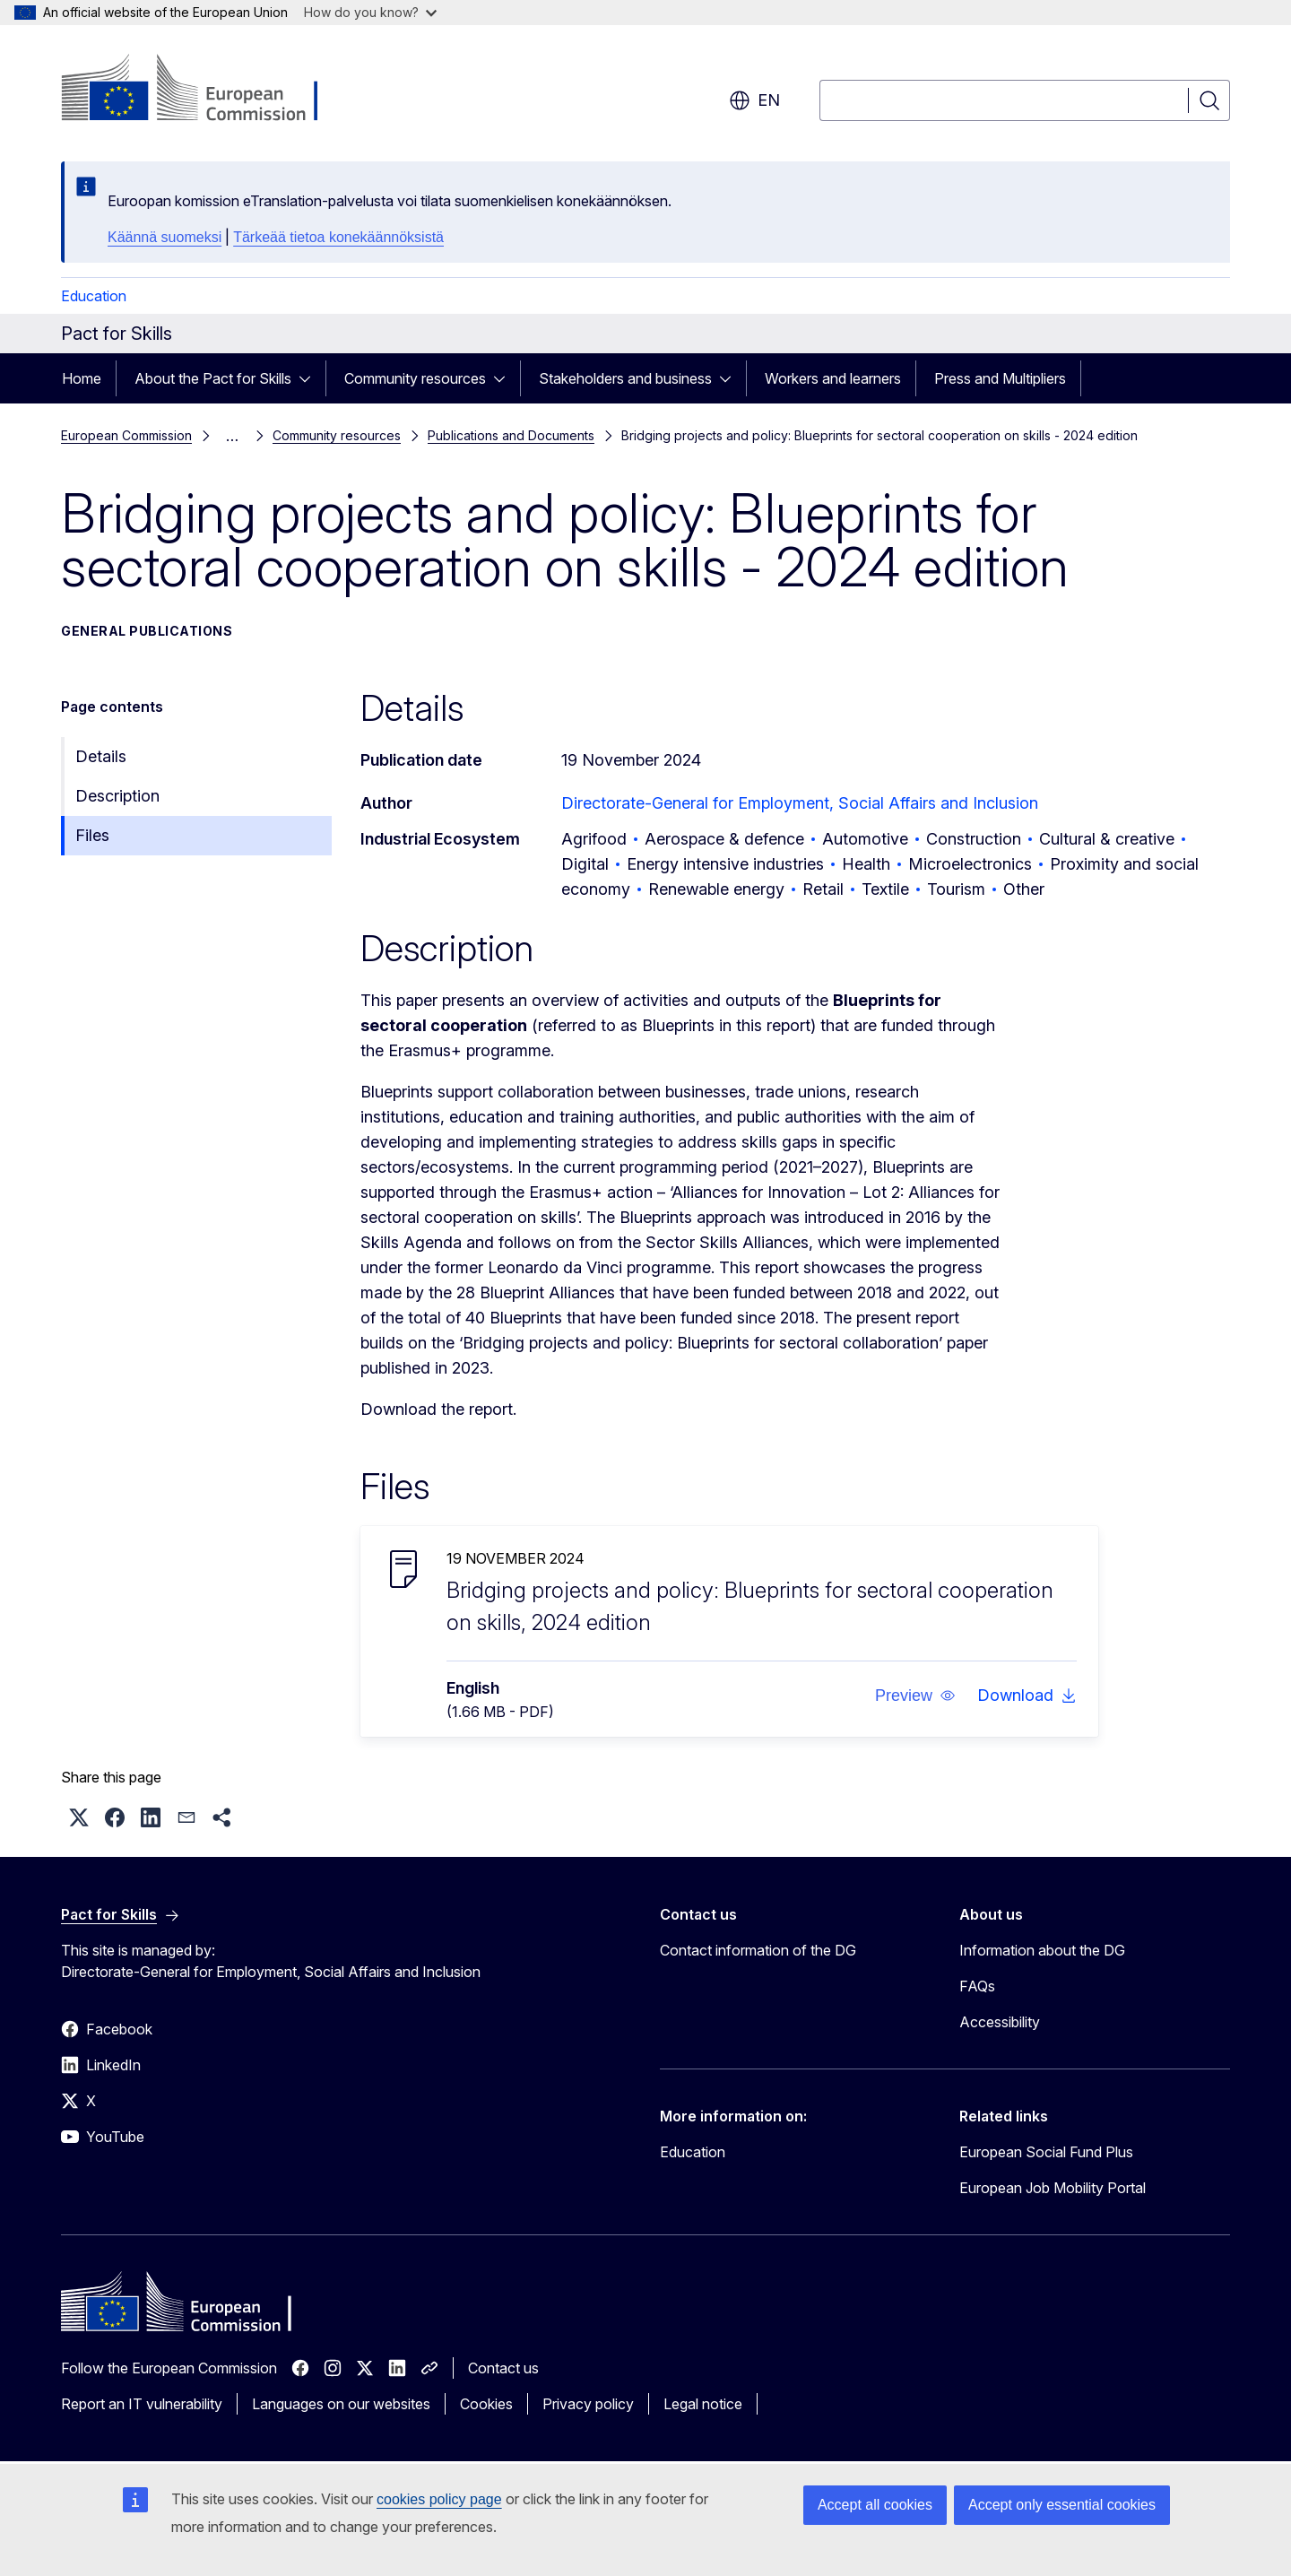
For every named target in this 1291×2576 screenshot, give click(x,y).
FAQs (977, 1986)
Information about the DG (1042, 1950)
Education (93, 296)
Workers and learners (833, 378)
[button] (915, 1695)
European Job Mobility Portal (1052, 2188)
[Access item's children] (310, 378)
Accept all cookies (875, 2504)
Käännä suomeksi (164, 237)
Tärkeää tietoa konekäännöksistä (338, 237)
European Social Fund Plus (1046, 2152)
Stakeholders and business (625, 378)
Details (100, 756)
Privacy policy (588, 2404)
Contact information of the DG (758, 1950)
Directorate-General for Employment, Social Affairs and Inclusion (799, 803)
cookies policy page (439, 2499)
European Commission (126, 435)
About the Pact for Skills (212, 378)
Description (117, 795)
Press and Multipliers (1000, 378)
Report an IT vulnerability (141, 2404)
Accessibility (999, 2022)
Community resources (415, 378)
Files (92, 835)
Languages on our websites (341, 2404)
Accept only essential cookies (1062, 2504)
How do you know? (370, 12)
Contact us (503, 2368)
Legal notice (702, 2404)
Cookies (486, 2404)
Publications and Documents (511, 435)
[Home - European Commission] (206, 90)
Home (81, 378)
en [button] (754, 100)
